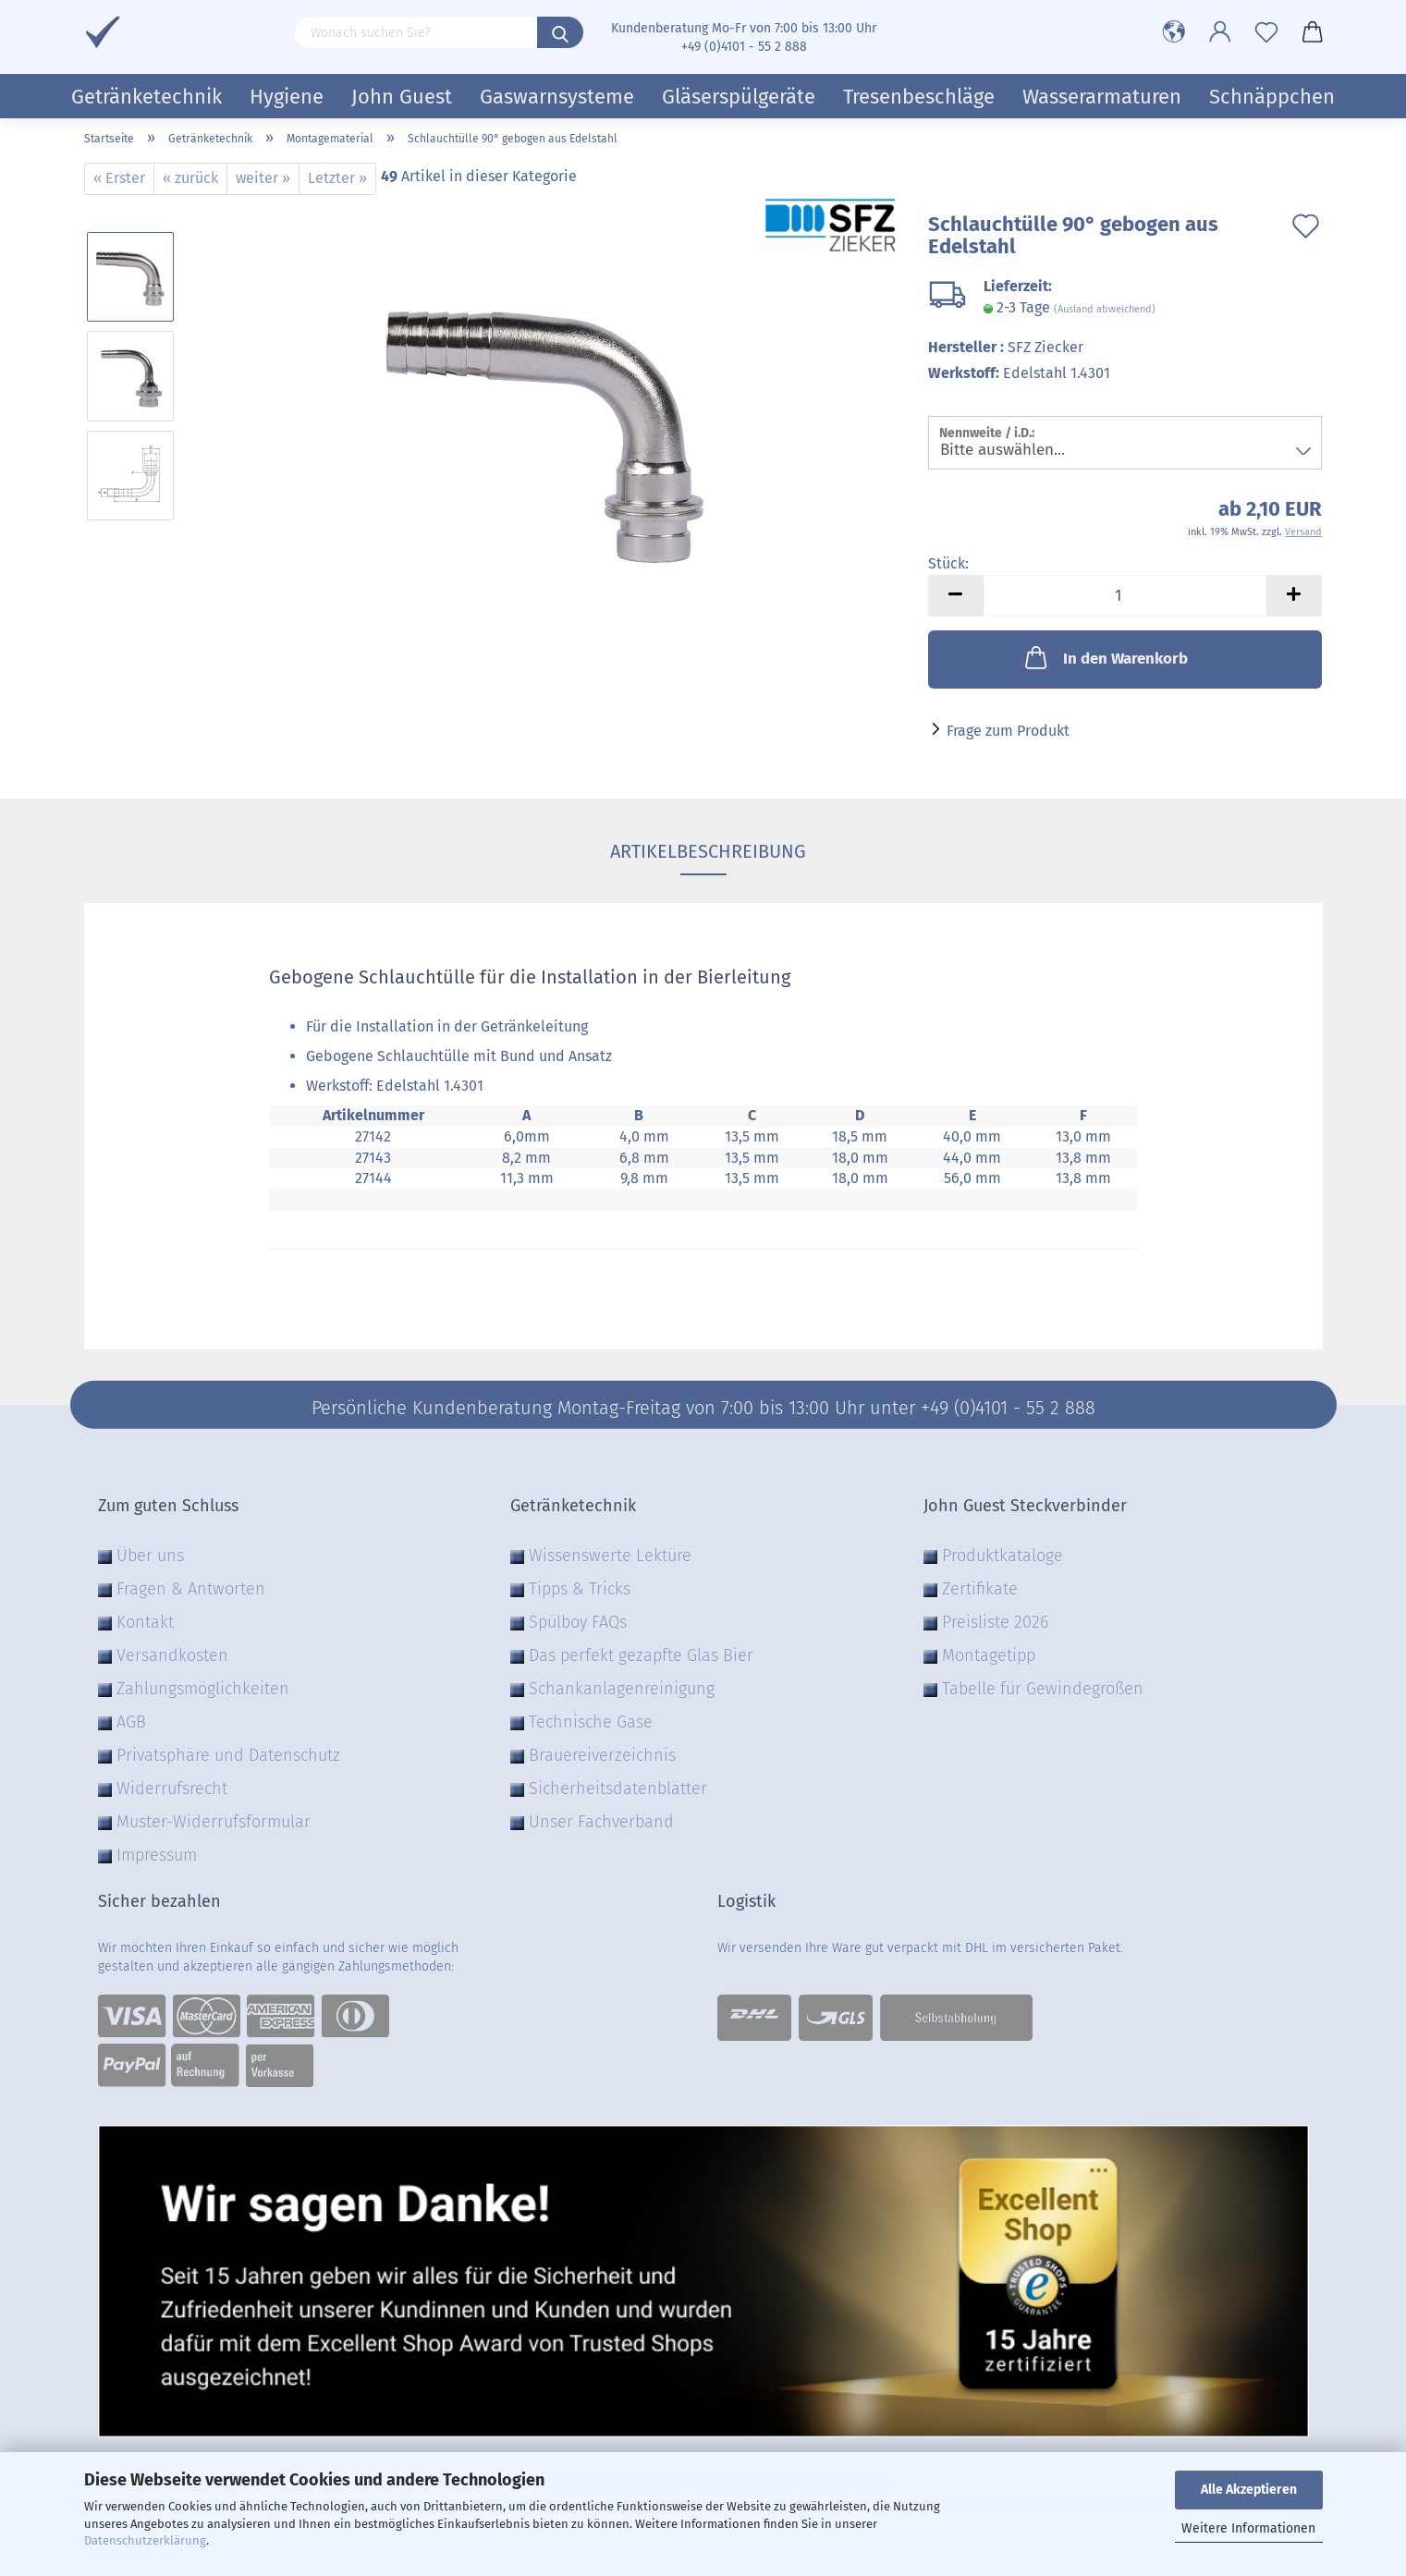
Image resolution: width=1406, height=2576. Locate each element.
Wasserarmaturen (1101, 96)
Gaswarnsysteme (557, 96)
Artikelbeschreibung (703, 851)
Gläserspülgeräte (738, 96)
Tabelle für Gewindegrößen (1042, 1689)
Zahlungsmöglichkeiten (202, 1689)
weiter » (263, 178)
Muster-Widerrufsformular (213, 1822)
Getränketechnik (146, 96)
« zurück (190, 178)
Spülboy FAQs (578, 1622)
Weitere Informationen (1248, 2528)
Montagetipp (988, 1655)
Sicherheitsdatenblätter (618, 1788)
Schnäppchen (1272, 96)
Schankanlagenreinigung (622, 1689)
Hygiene (287, 96)
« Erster (119, 178)
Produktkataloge (1002, 1555)
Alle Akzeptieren (1249, 2489)
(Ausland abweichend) (1104, 309)
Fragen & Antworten (190, 1589)
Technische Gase (591, 1722)
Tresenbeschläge (919, 96)
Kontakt (145, 1622)
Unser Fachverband (601, 1822)
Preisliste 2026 (995, 1622)
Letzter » (337, 178)
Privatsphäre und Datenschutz (228, 1755)
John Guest (401, 96)
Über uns (150, 1555)
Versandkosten (172, 1655)
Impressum (156, 1855)
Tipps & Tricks (579, 1589)
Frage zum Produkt (1008, 730)
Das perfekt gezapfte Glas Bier (641, 1655)
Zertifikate (980, 1589)
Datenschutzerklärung (145, 2540)
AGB (131, 1722)
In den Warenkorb (1104, 657)
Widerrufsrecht (171, 1788)
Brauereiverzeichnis (602, 1755)
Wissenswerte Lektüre (610, 1555)
